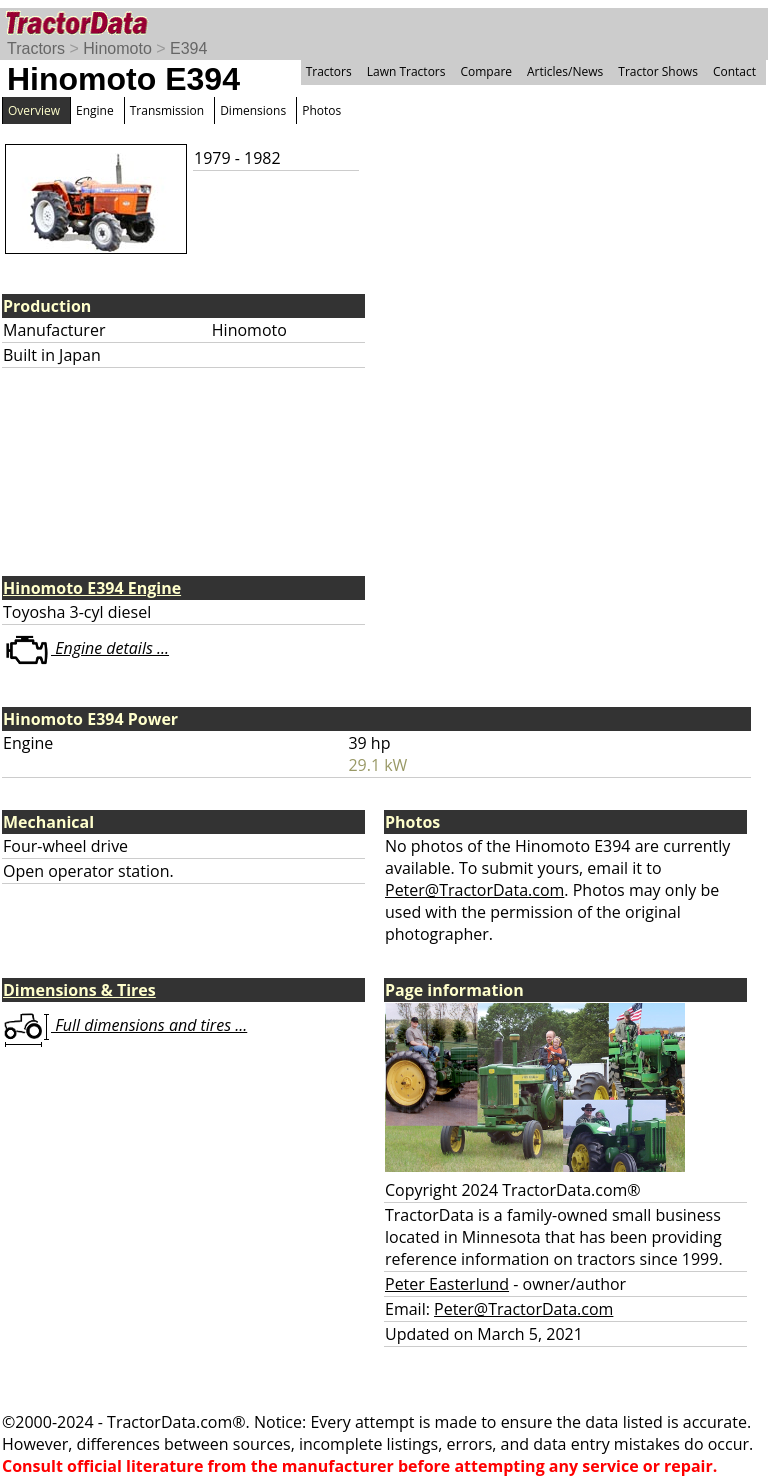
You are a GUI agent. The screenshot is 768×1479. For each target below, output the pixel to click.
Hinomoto (117, 48)
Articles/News (565, 71)
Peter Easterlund (447, 1284)
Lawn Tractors (406, 71)
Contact (734, 71)
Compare (486, 71)
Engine (95, 110)
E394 (188, 48)
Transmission (167, 110)
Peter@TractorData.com (474, 890)
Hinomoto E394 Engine (92, 588)
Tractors (36, 48)
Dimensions (253, 110)
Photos (321, 110)
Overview (34, 110)
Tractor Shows (658, 71)
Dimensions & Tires (79, 990)
